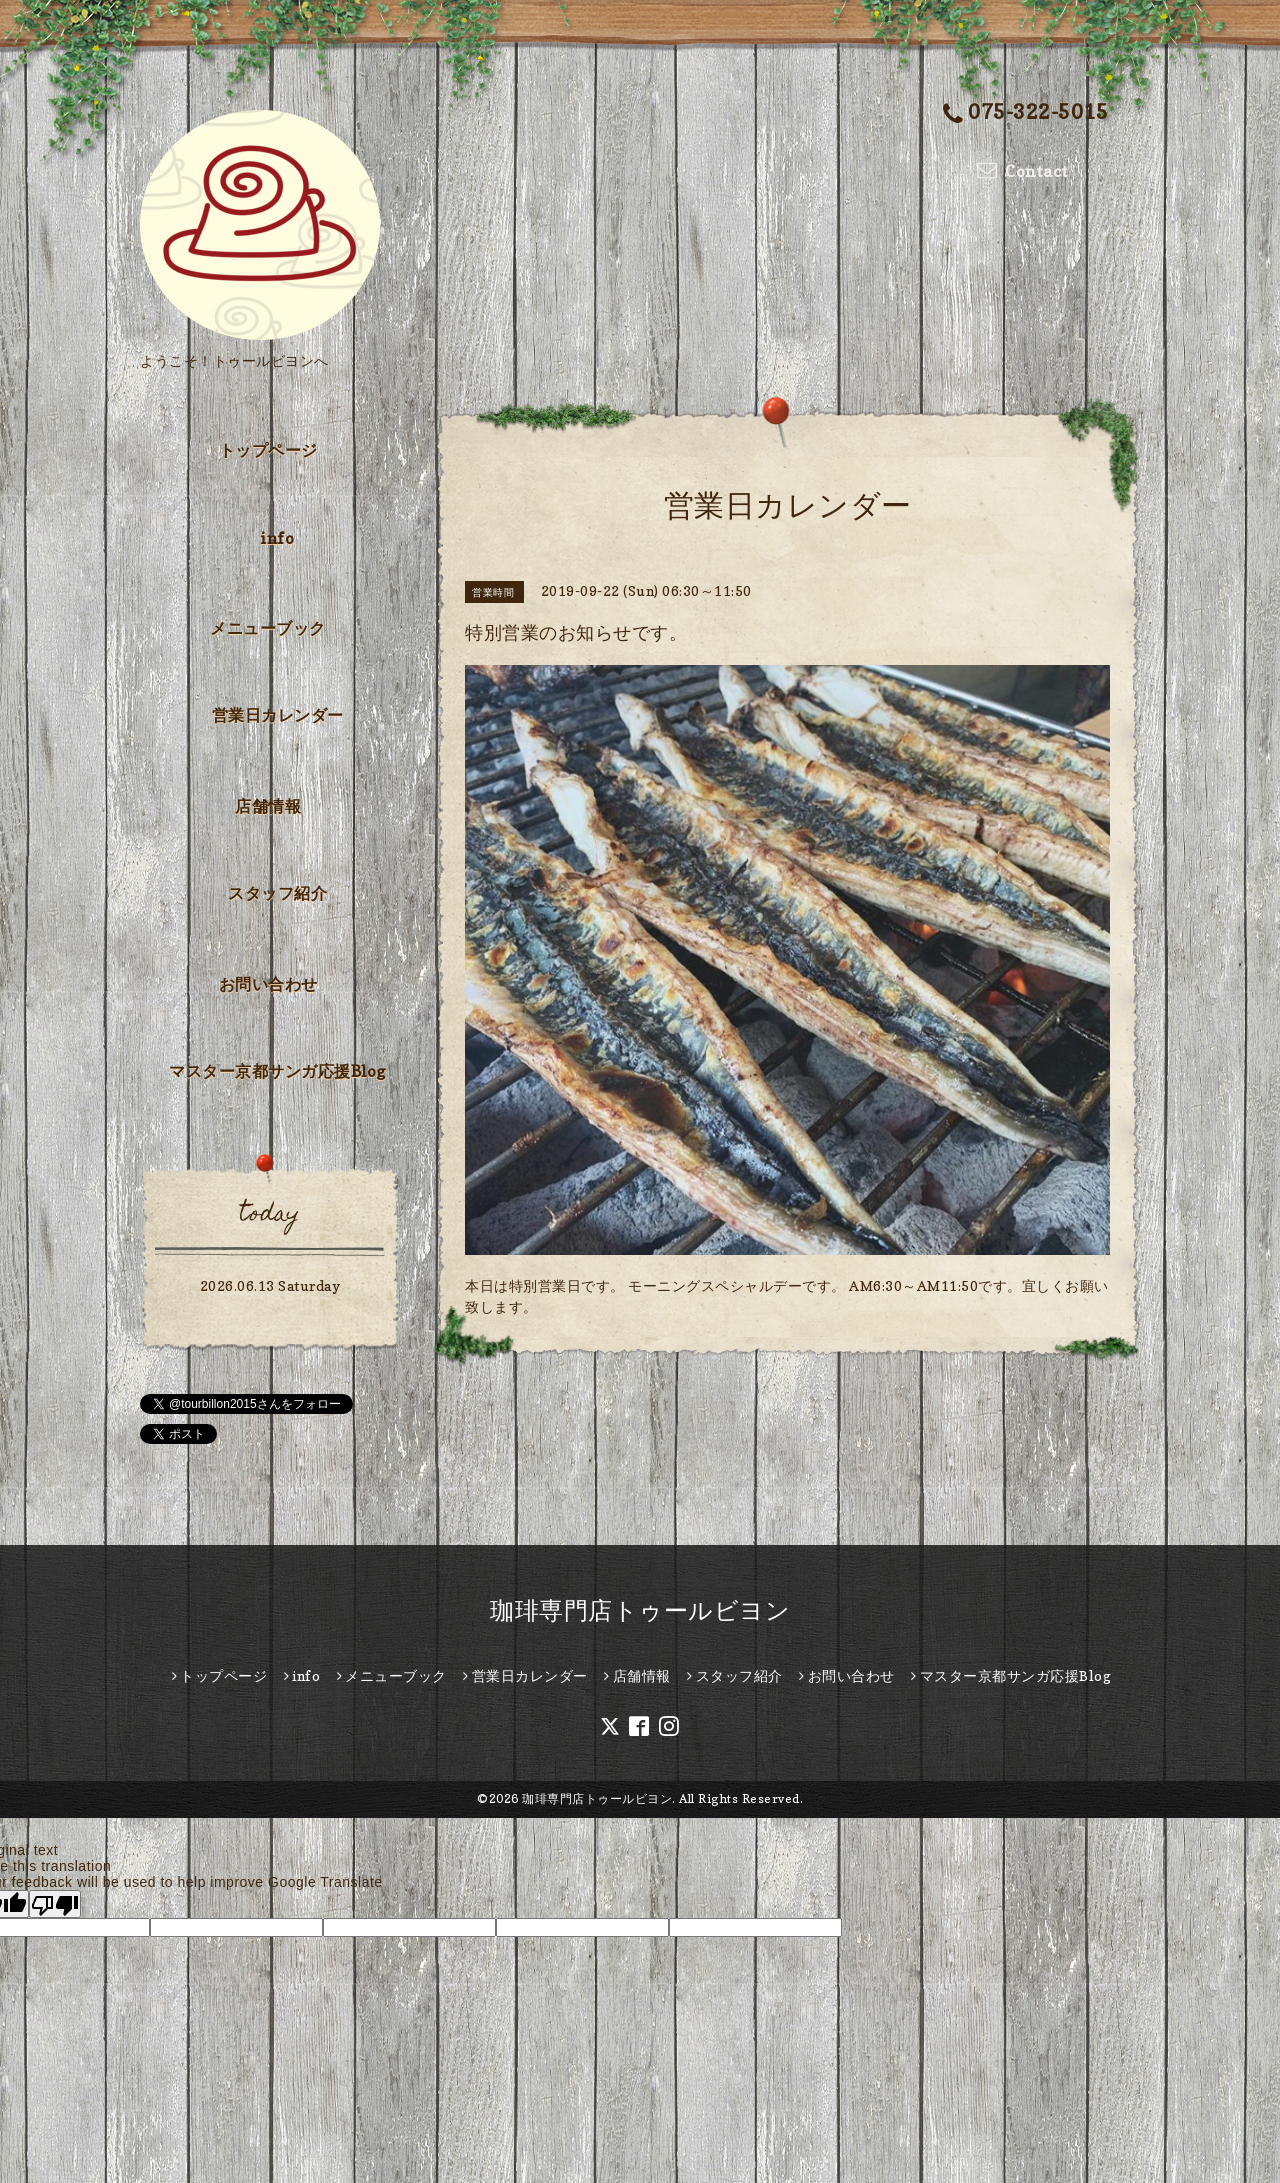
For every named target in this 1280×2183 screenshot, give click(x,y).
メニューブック (268, 628)
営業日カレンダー (278, 715)
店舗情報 (268, 806)
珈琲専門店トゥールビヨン (640, 1610)
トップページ (268, 450)
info (277, 538)
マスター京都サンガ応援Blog (277, 1071)
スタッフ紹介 (277, 893)
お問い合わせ (268, 984)
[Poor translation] (55, 1904)
